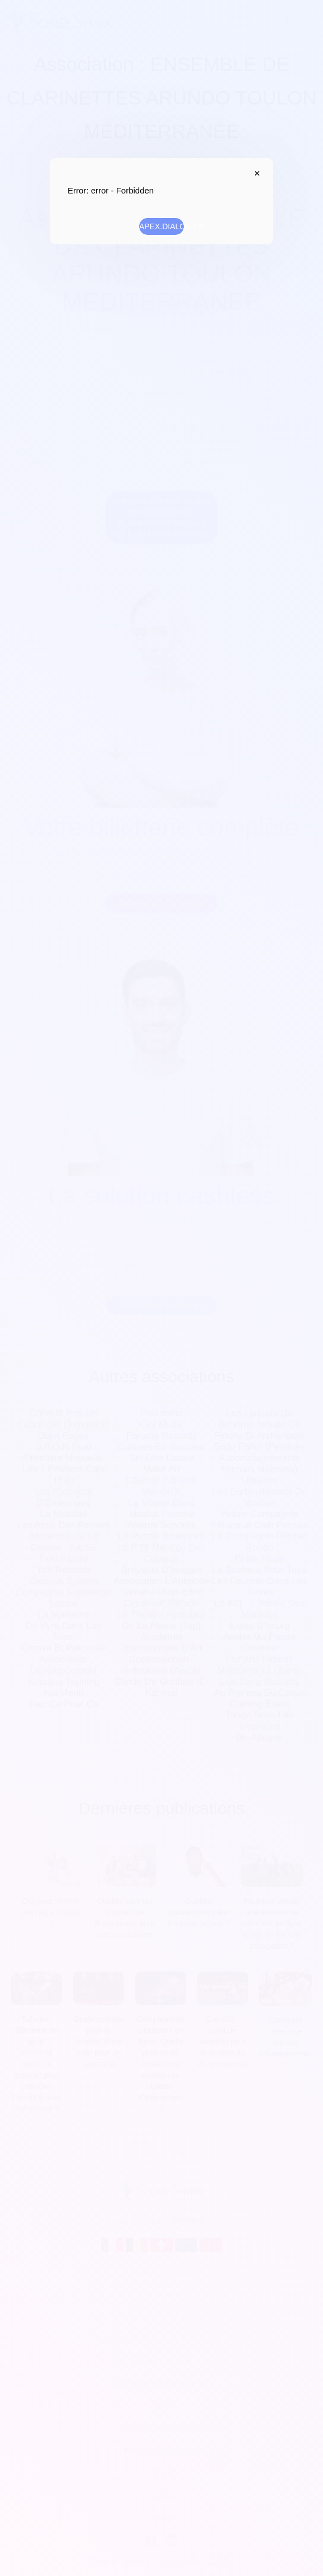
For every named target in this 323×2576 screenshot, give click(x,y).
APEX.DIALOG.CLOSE (254, 173)
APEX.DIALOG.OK (161, 226)
